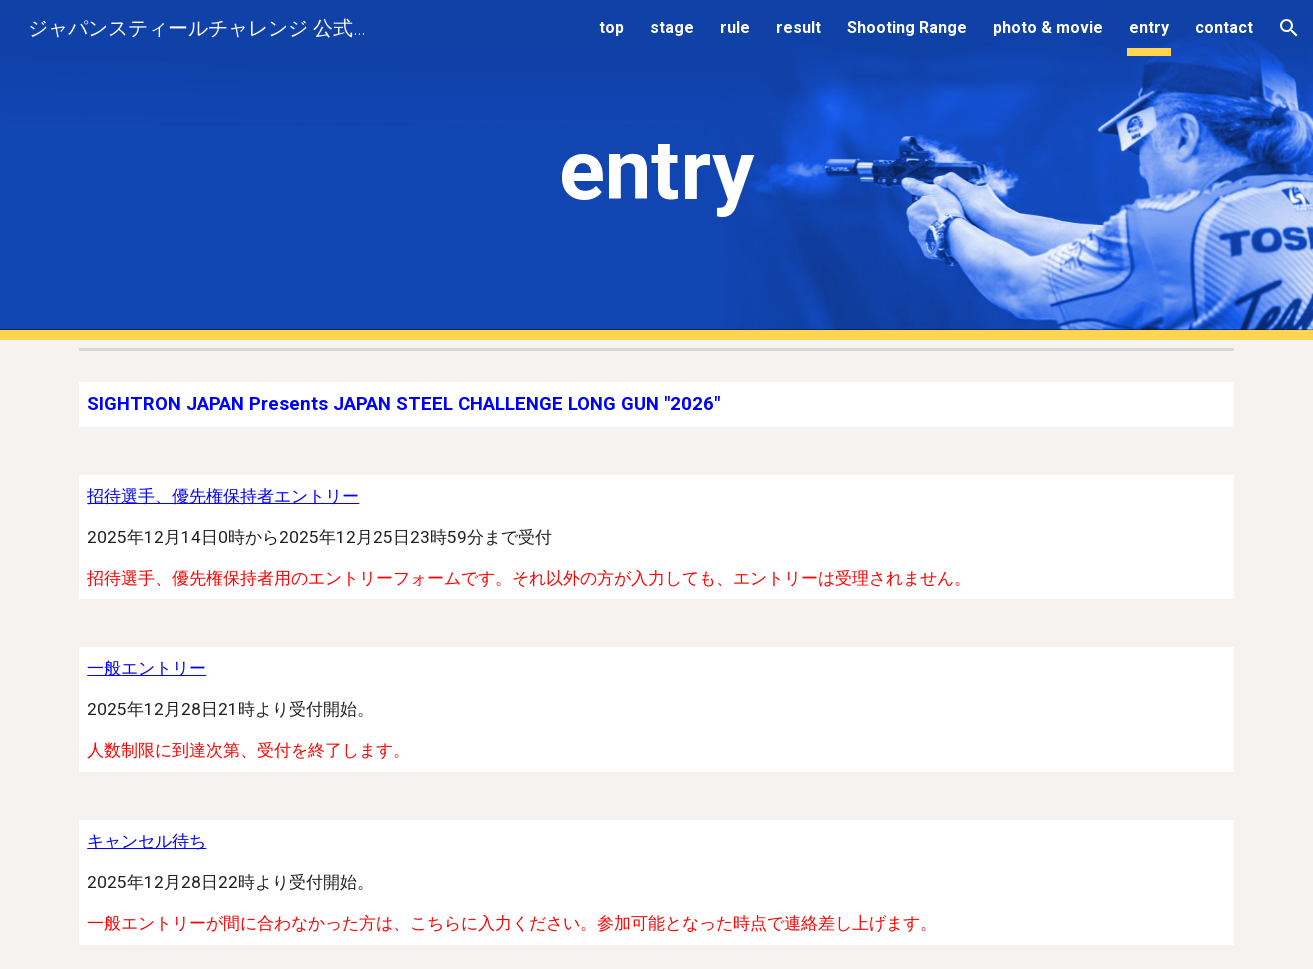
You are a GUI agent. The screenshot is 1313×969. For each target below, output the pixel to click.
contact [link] (1224, 27)
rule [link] (735, 27)
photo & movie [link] (1048, 27)
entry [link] (1149, 27)
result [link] (798, 27)
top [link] (611, 27)
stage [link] (672, 27)
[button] (1289, 28)
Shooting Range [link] (907, 27)
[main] (657, 170)
